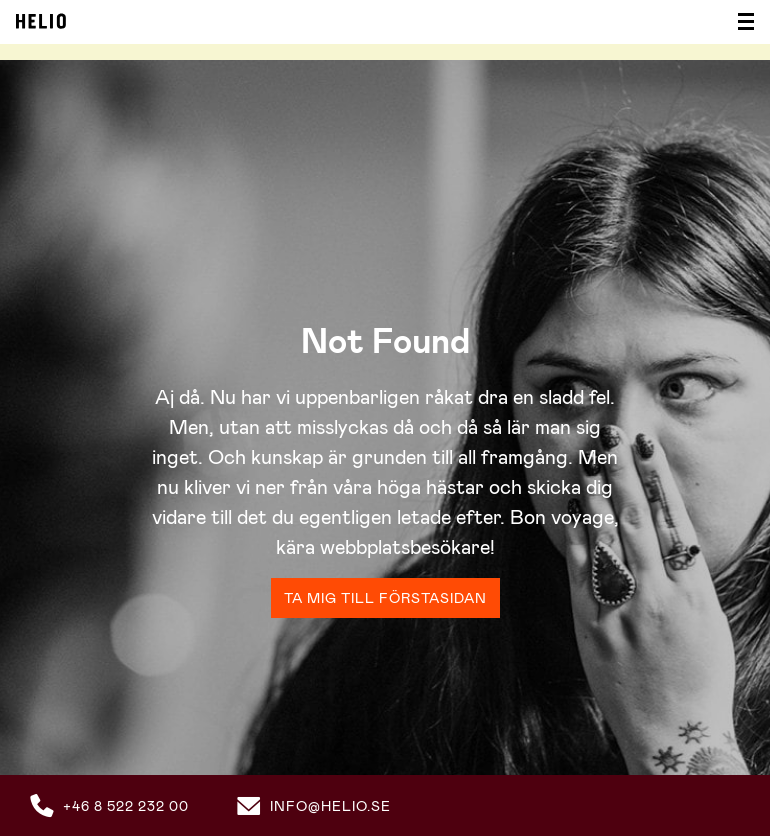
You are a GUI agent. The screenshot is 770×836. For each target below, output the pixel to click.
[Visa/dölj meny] (740, 22)
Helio (41, 21)
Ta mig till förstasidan (385, 598)
